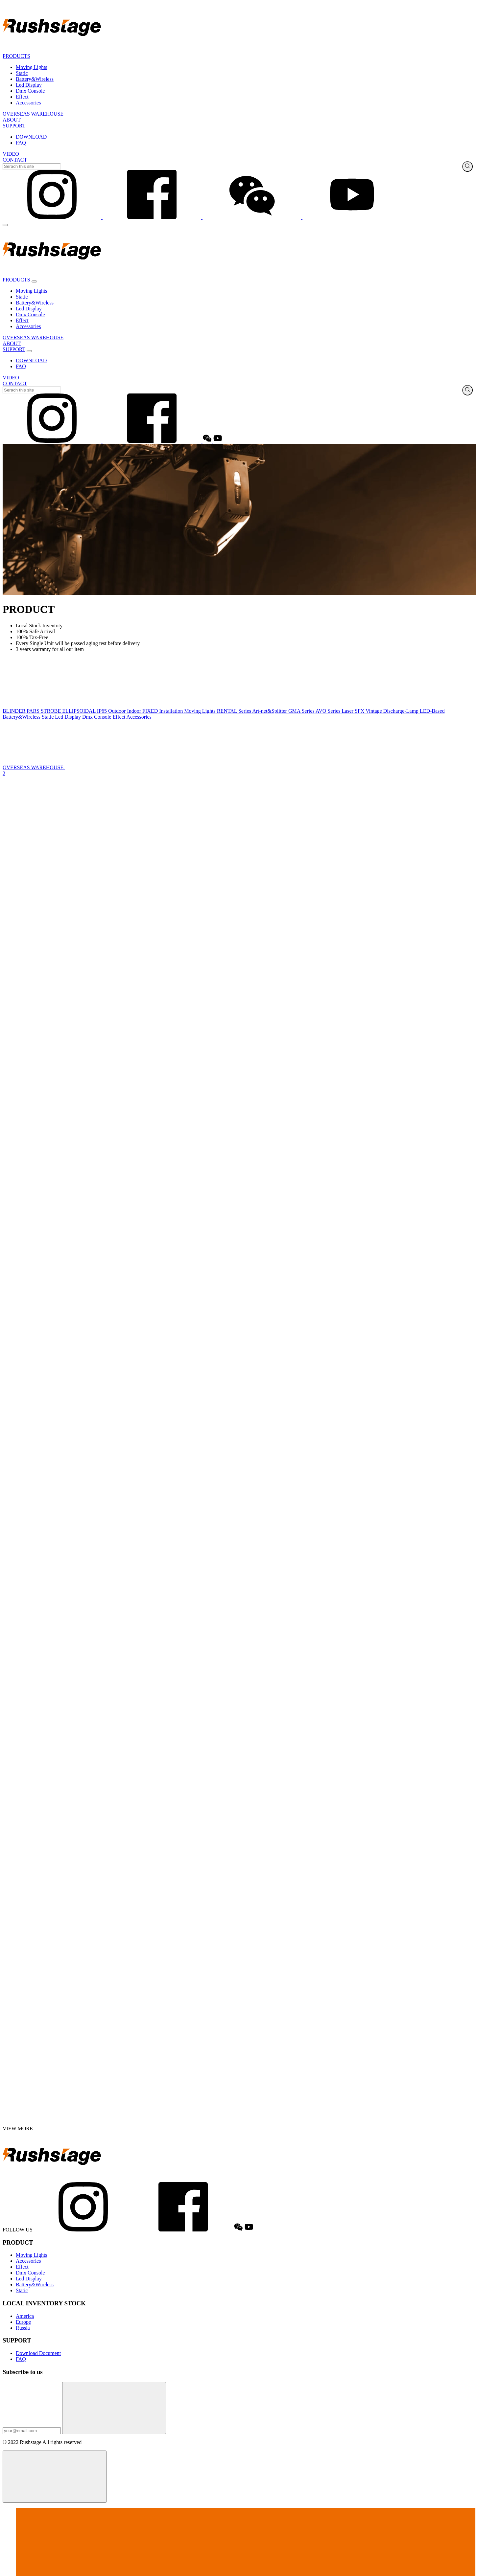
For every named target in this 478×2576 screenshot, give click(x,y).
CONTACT (15, 160)
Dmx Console (30, 91)
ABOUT (12, 120)
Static (22, 73)
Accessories (28, 102)
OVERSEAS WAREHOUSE (33, 114)
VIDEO (11, 154)
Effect (22, 97)
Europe (23, 2322)
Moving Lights (31, 67)
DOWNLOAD (31, 137)
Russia (23, 2328)
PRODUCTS (16, 56)
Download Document (38, 2353)
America (25, 2316)
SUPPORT (14, 125)
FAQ (21, 143)
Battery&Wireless (35, 79)
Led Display (29, 85)
